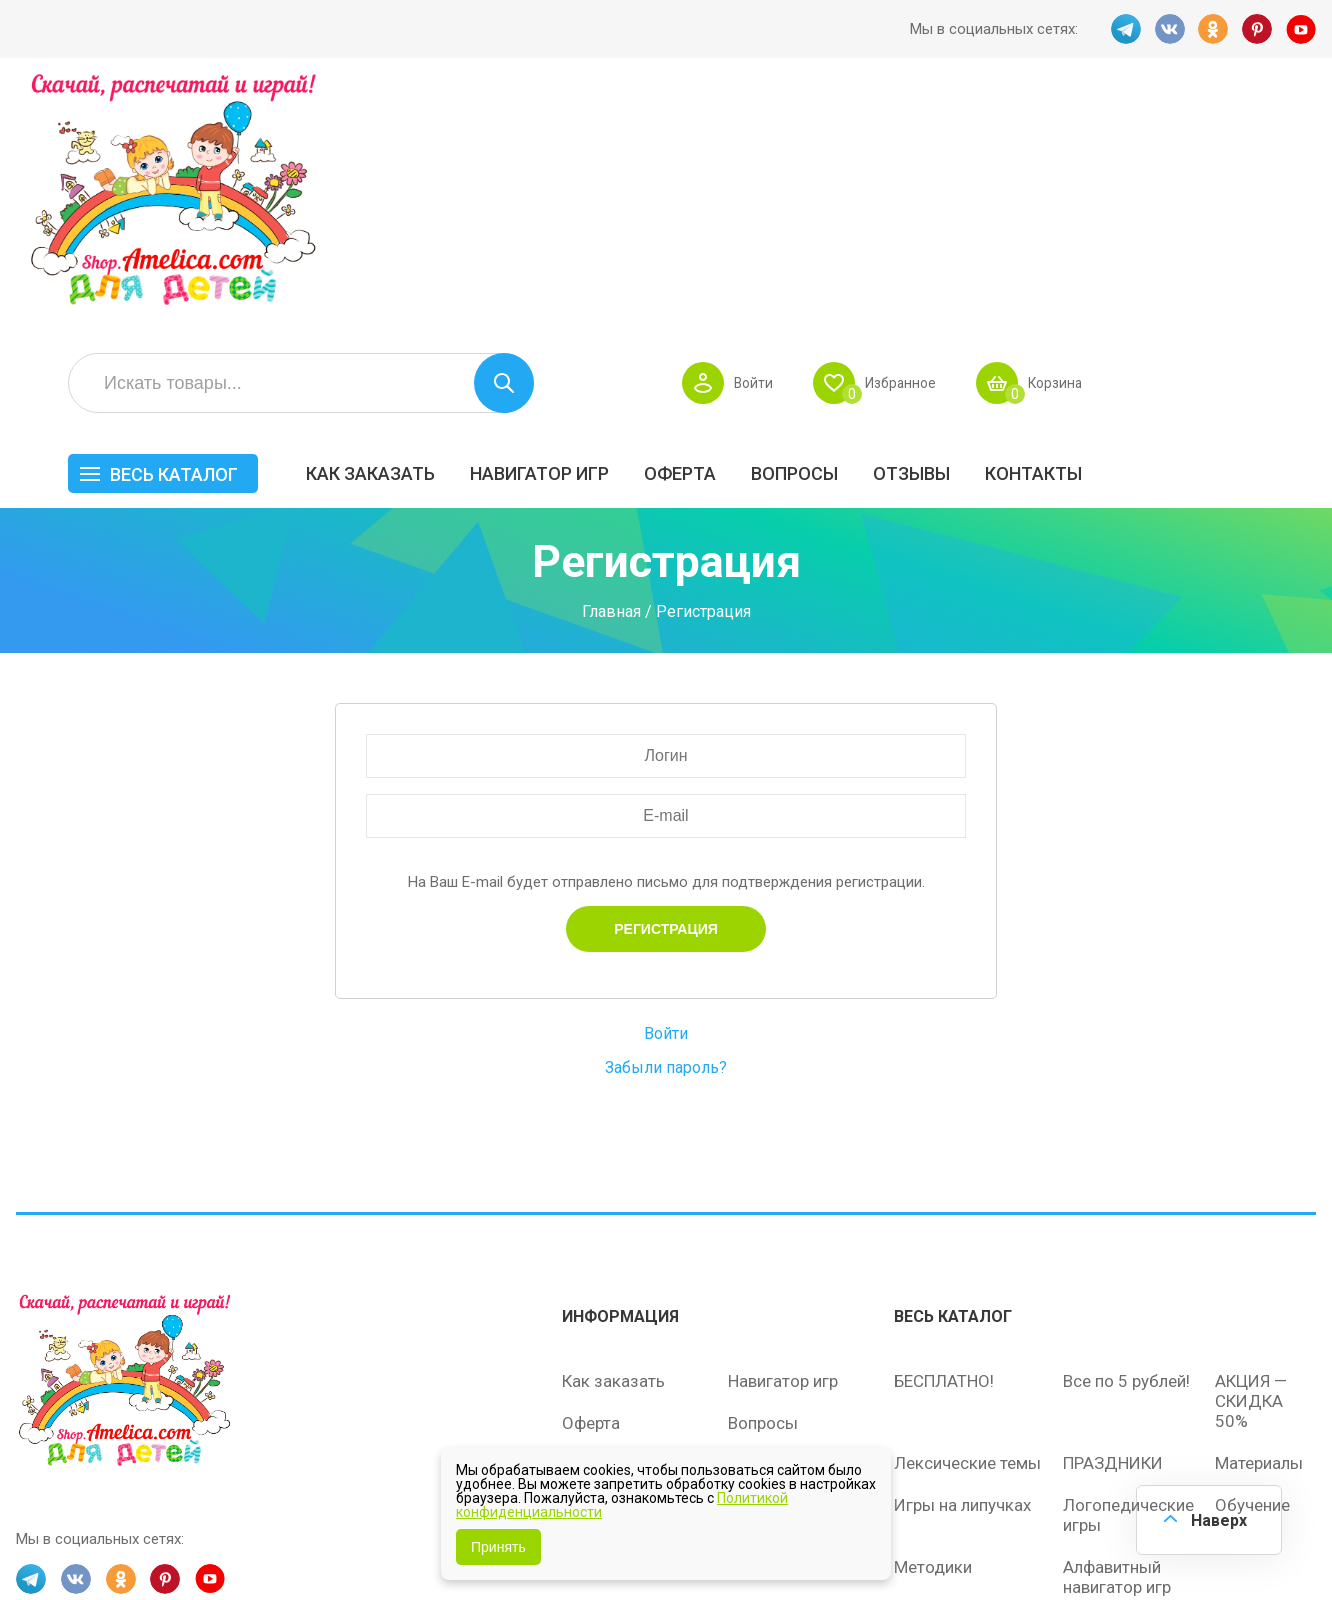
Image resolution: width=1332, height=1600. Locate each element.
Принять (498, 1547)
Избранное (1126, 136)
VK (1169, 29)
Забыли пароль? (666, 825)
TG (1125, 29)
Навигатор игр (773, 226)
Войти (975, 136)
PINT (1257, 29)
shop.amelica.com (323, 1539)
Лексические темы (967, 1219)
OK (1213, 29)
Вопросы (1028, 226)
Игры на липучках (962, 1261)
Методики (933, 1323)
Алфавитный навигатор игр (1117, 1333)
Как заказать (604, 226)
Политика (599, 1305)
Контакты (1267, 226)
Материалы (1259, 1219)
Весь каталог (408, 227)
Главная (611, 369)
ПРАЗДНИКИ (1113, 1219)
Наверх (1218, 1519)
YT (1301, 29)
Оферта (914, 226)
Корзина (1286, 136)
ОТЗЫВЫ (1145, 226)
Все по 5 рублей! (1126, 1137)
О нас (749, 1263)
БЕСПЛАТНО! (944, 1137)
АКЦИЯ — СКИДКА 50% (1251, 1157)
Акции (586, 1221)
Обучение (1252, 1261)
